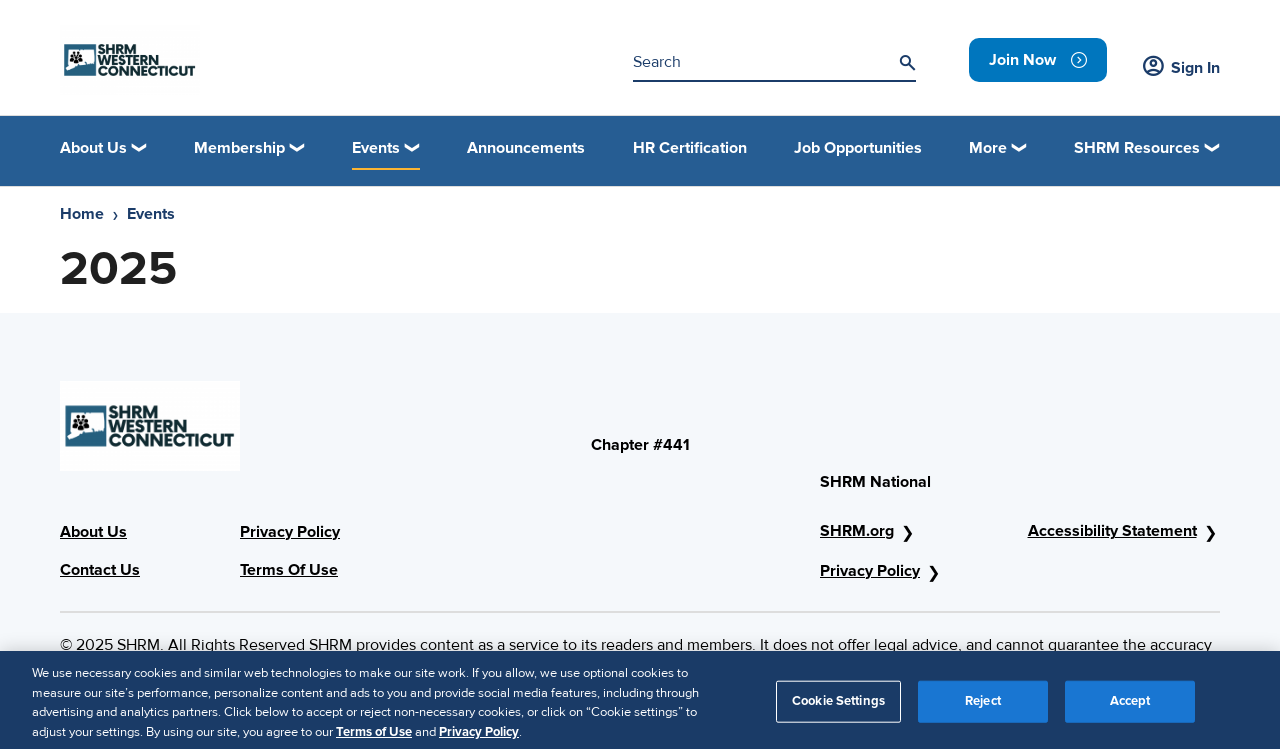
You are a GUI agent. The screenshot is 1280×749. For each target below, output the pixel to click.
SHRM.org (857, 531)
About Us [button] (93, 148)
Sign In (1181, 68)
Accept (1130, 706)
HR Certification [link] (690, 148)
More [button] (988, 148)
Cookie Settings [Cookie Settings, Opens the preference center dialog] (838, 706)
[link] (1038, 60)
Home (82, 214)
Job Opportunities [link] (858, 148)
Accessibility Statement (1112, 531)
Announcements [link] (526, 148)
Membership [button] (239, 148)
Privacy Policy (290, 532)
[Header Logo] (130, 60)
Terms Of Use (289, 570)
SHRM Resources (1137, 148)
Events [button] (376, 148)
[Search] (907, 63)
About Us (93, 532)
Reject (983, 706)
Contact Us (100, 570)
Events (151, 214)
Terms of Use (374, 737)
